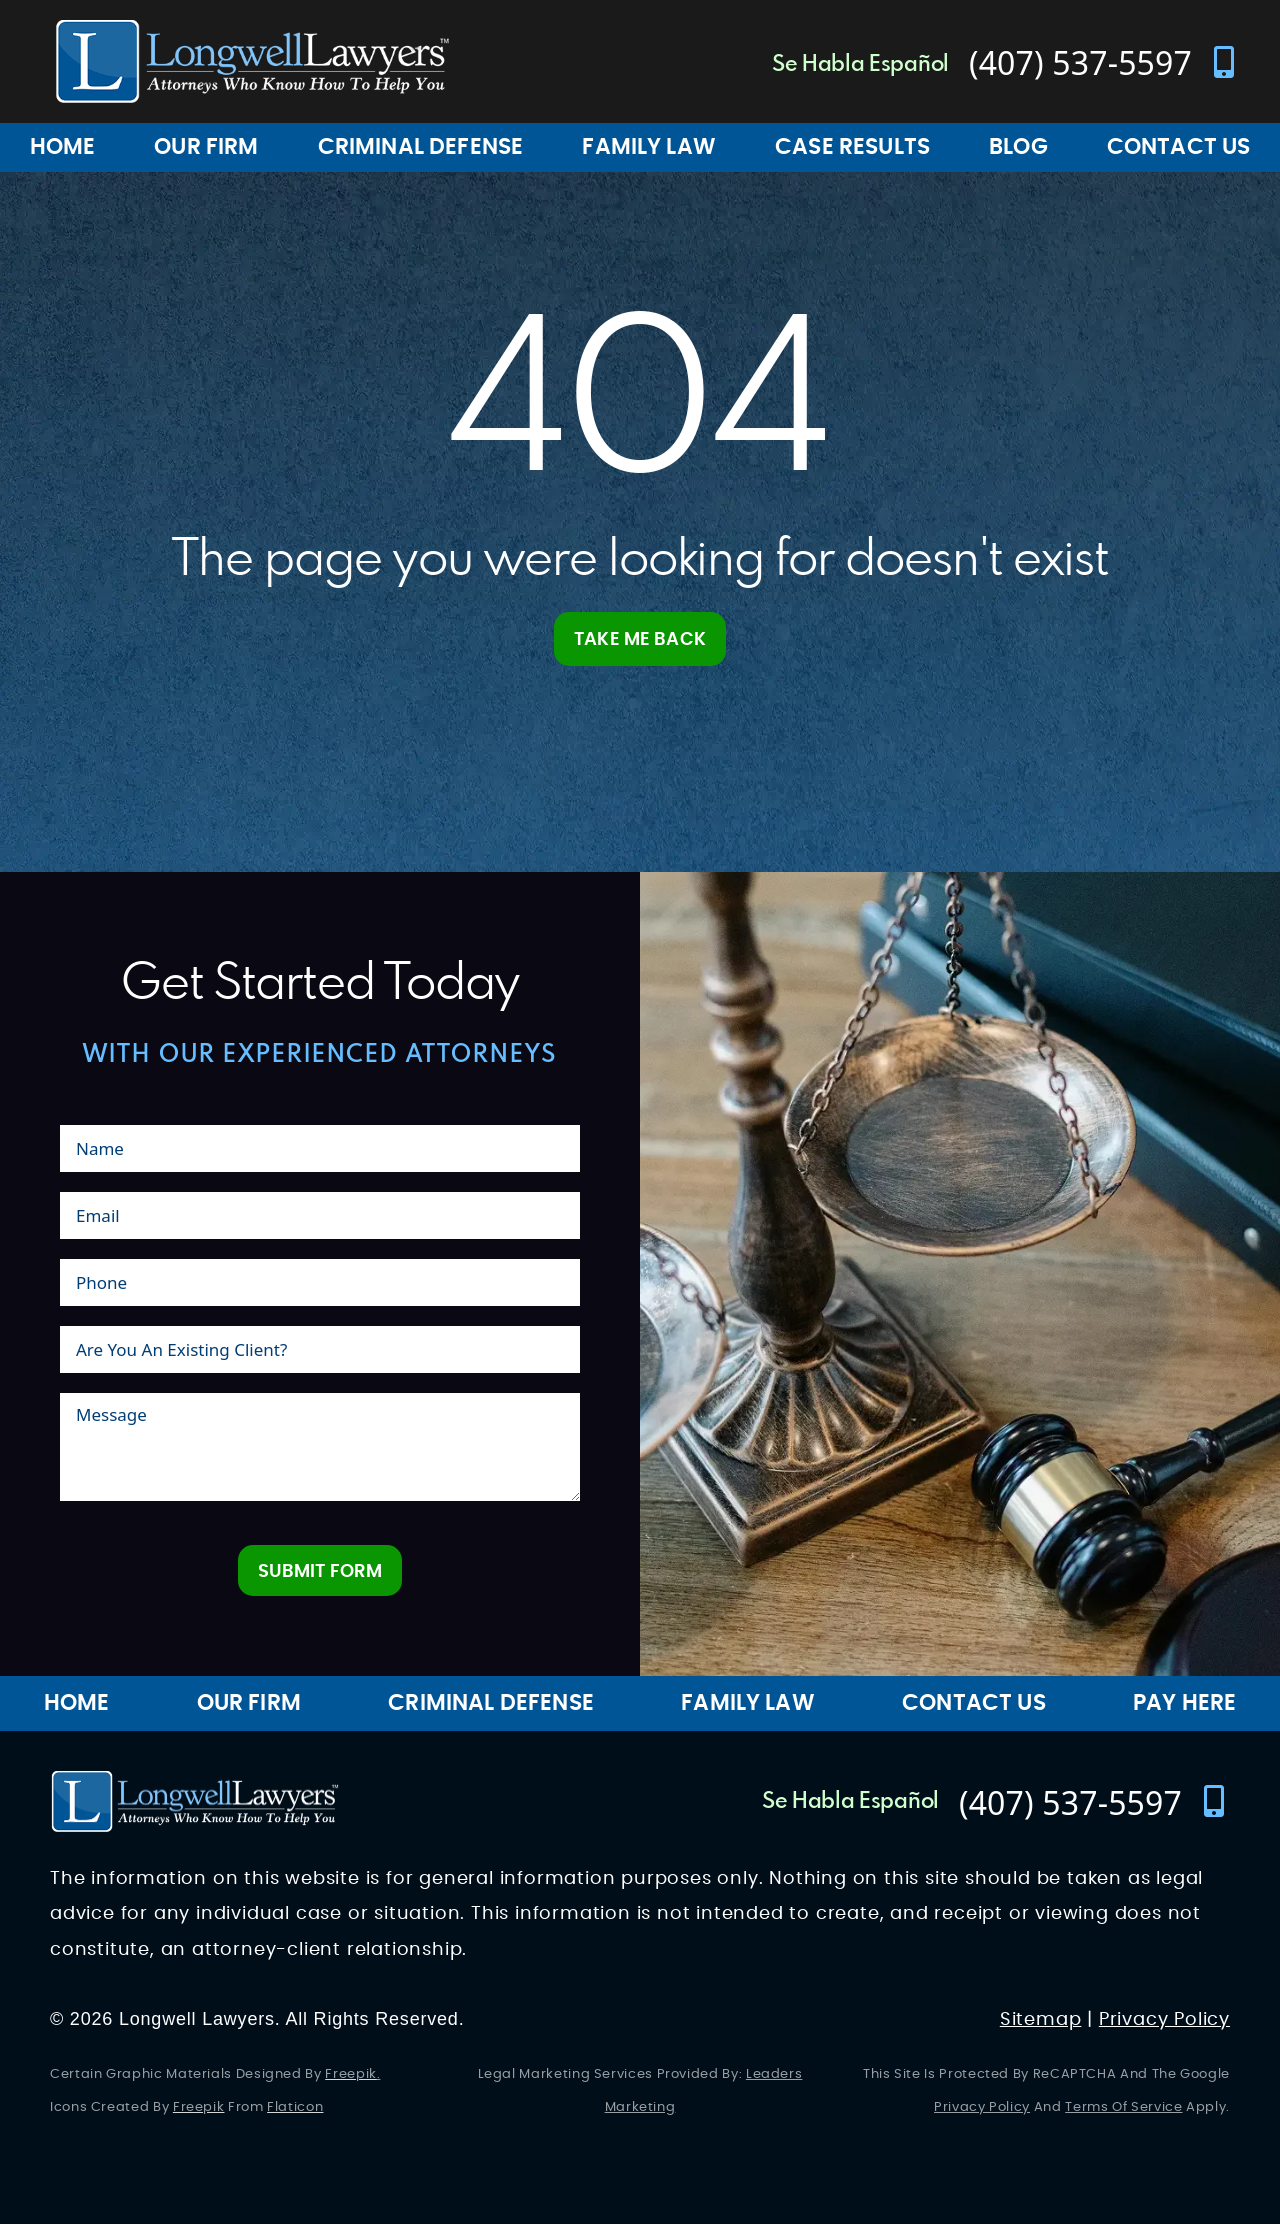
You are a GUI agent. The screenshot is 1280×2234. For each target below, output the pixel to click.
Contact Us (974, 1713)
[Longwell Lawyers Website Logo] (252, 61)
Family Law (649, 147)
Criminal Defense (421, 147)
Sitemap (1041, 2029)
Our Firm (206, 147)
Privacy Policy (1164, 2029)
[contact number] (1073, 62)
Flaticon (295, 2117)
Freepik (350, 2084)
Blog (1018, 147)
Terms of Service (1123, 2117)
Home (63, 147)
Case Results (852, 147)
